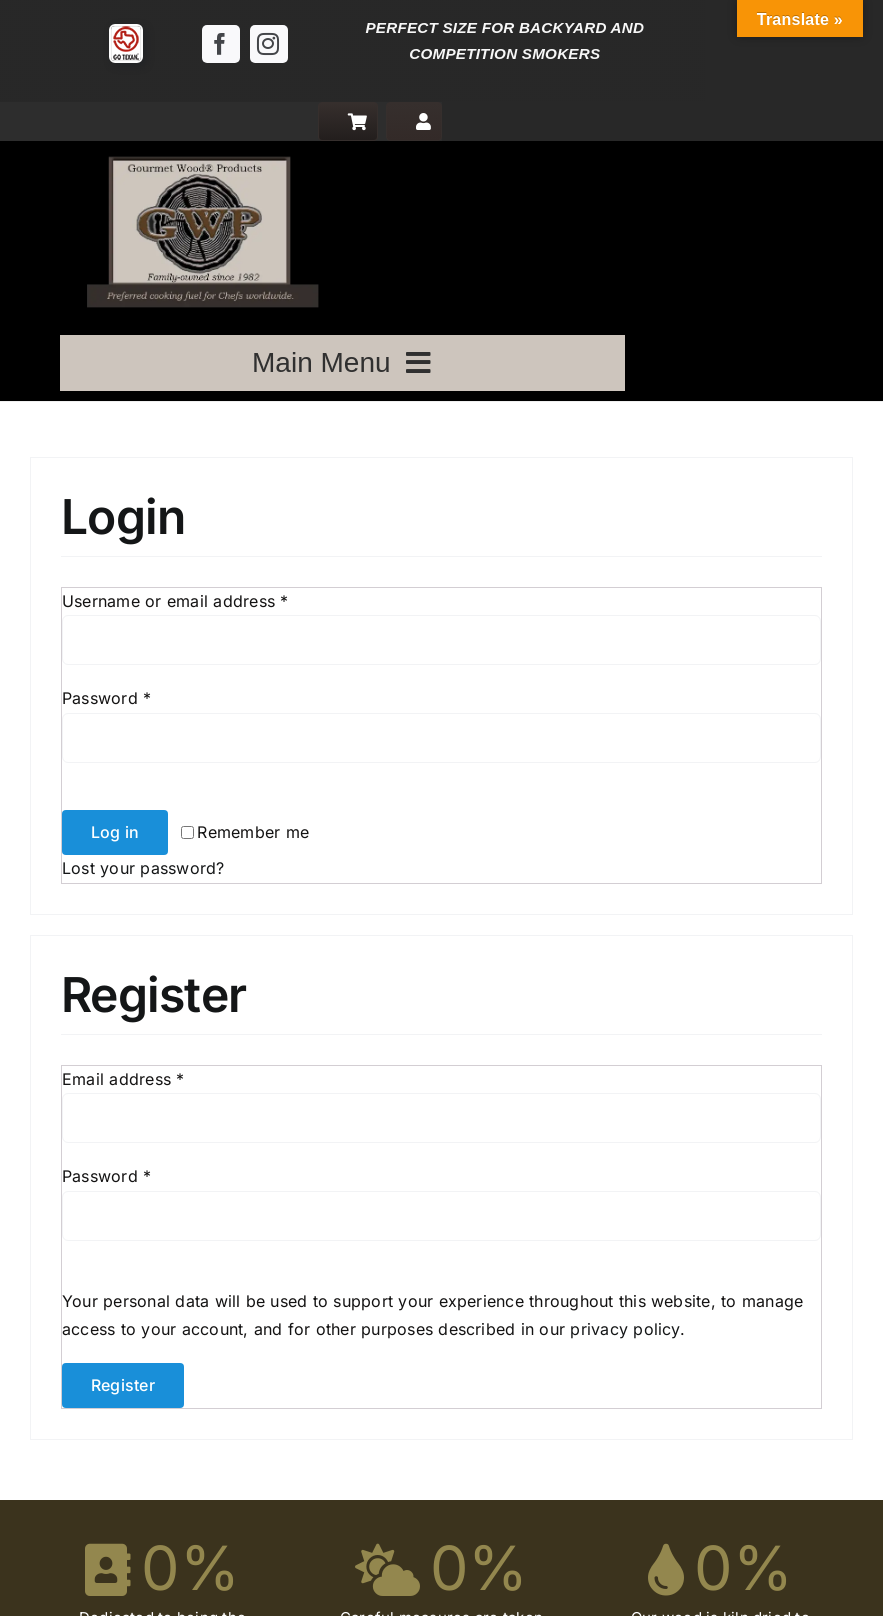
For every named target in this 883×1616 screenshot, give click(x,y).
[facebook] (221, 44)
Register (123, 1385)
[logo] (198, 149)
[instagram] (269, 44)
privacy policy (624, 1329)
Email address (123, 1079)
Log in (115, 832)
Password (106, 698)
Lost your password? (143, 868)
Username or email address (175, 601)
